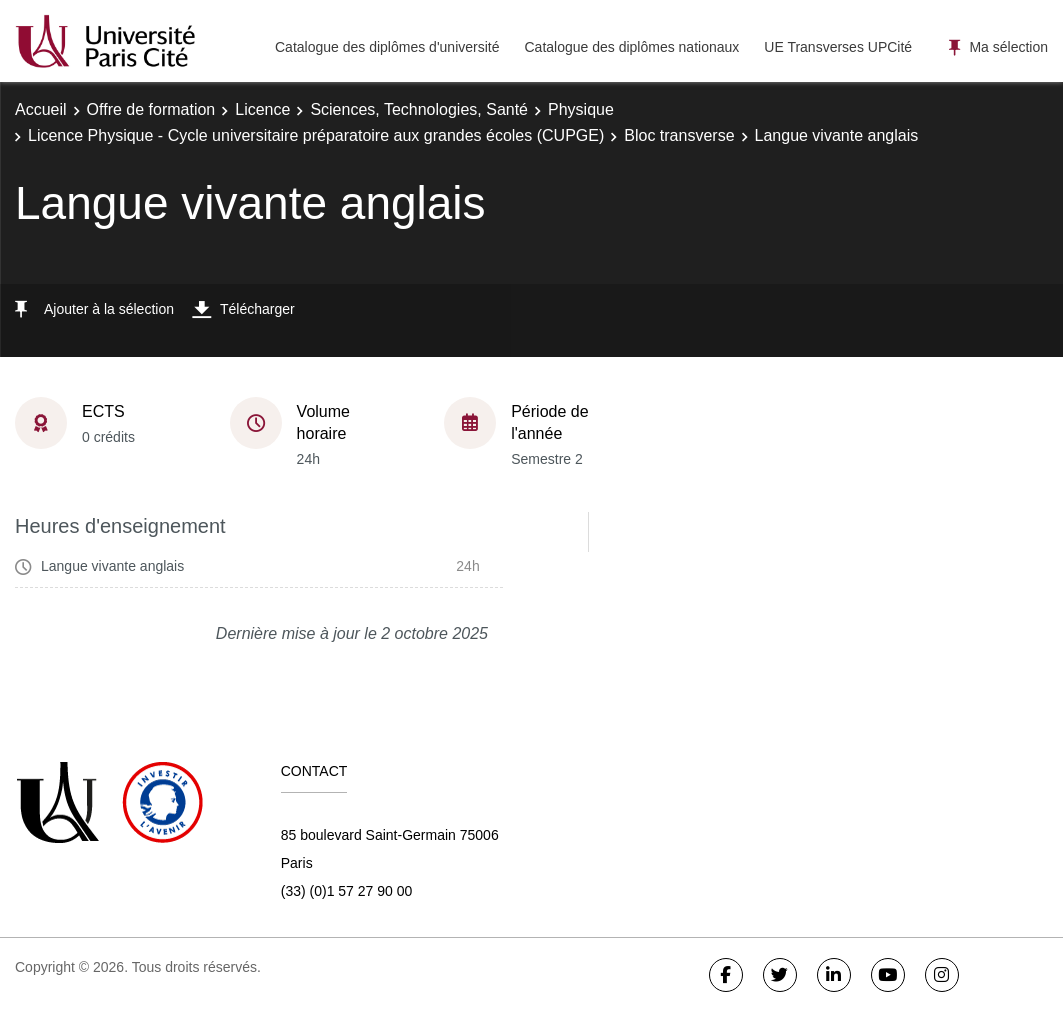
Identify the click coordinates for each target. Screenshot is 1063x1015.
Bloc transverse (679, 135)
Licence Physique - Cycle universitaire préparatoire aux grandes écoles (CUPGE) (316, 135)
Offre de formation (151, 109)
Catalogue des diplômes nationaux (631, 47)
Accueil (41, 109)
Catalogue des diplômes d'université (387, 47)
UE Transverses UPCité (838, 47)
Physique (581, 109)
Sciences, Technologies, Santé (419, 109)
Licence (262, 109)
